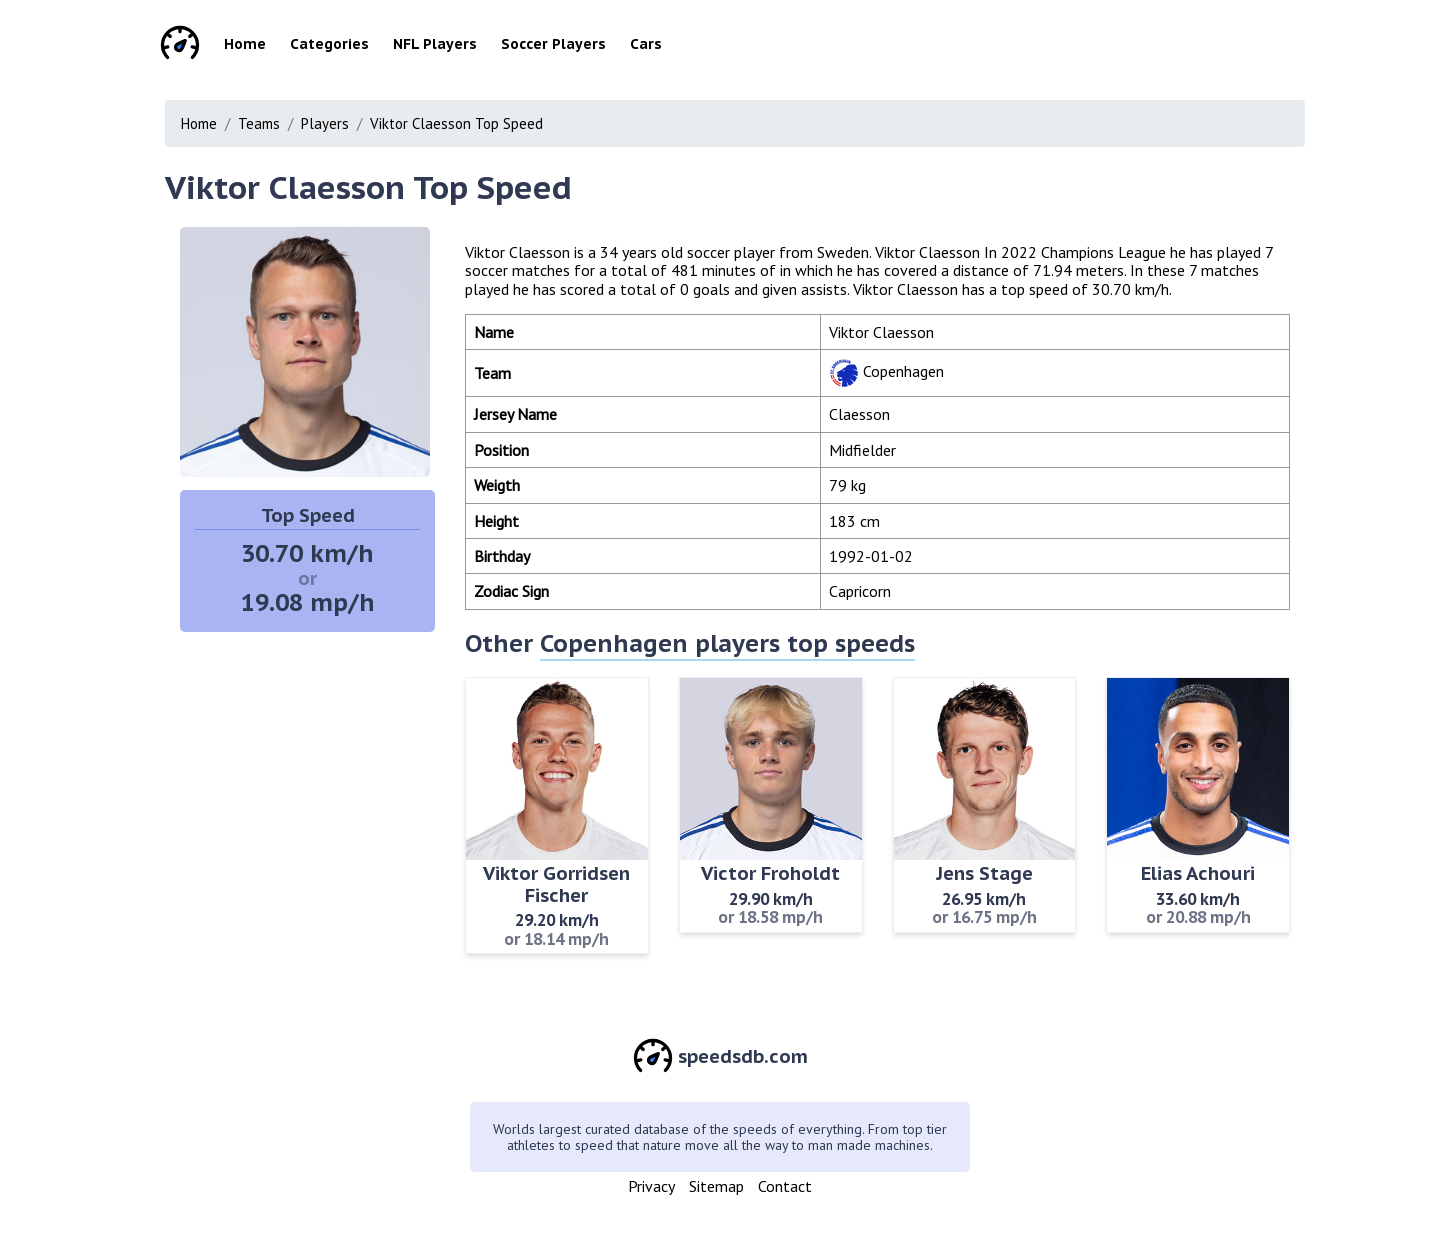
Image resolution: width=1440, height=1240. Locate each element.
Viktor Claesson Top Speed (456, 123)
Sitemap (716, 1186)
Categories (329, 44)
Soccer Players (553, 44)
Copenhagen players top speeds (727, 643)
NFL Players (435, 44)
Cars (646, 44)
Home (245, 44)
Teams (259, 123)
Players (325, 123)
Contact (785, 1186)
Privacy (651, 1186)
